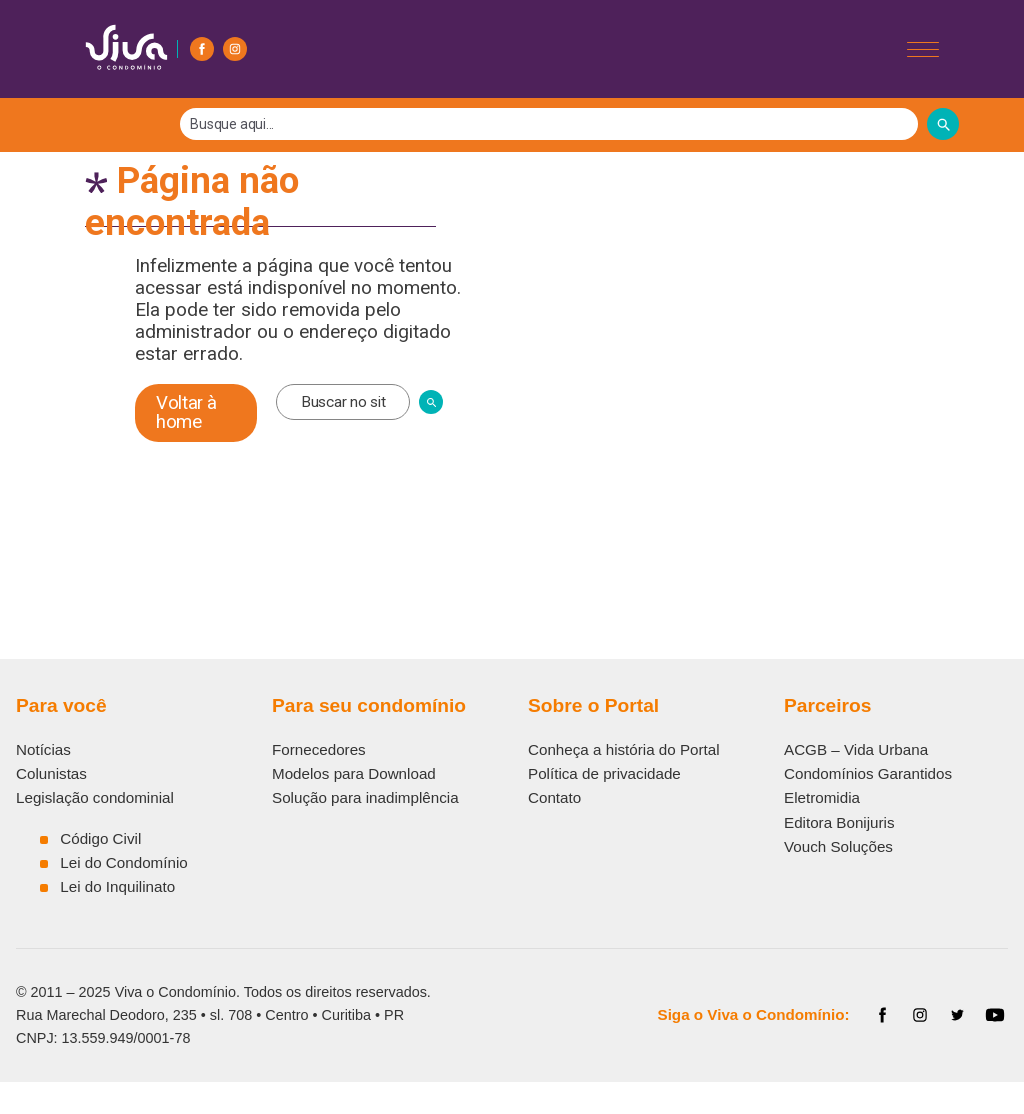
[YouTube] (995, 1015)
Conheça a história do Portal (624, 749)
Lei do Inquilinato (117, 886)
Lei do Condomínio (124, 862)
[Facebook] (202, 49)
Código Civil (100, 838)
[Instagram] (235, 49)
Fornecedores (319, 749)
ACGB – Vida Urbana (856, 749)
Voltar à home (186, 412)
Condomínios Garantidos (868, 773)
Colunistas (51, 773)
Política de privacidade (604, 773)
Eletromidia (822, 797)
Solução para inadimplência (365, 797)
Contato (554, 797)
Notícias (43, 749)
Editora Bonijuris (839, 822)
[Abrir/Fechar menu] (923, 49)
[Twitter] (958, 1015)
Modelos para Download (354, 773)
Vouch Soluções (838, 846)
